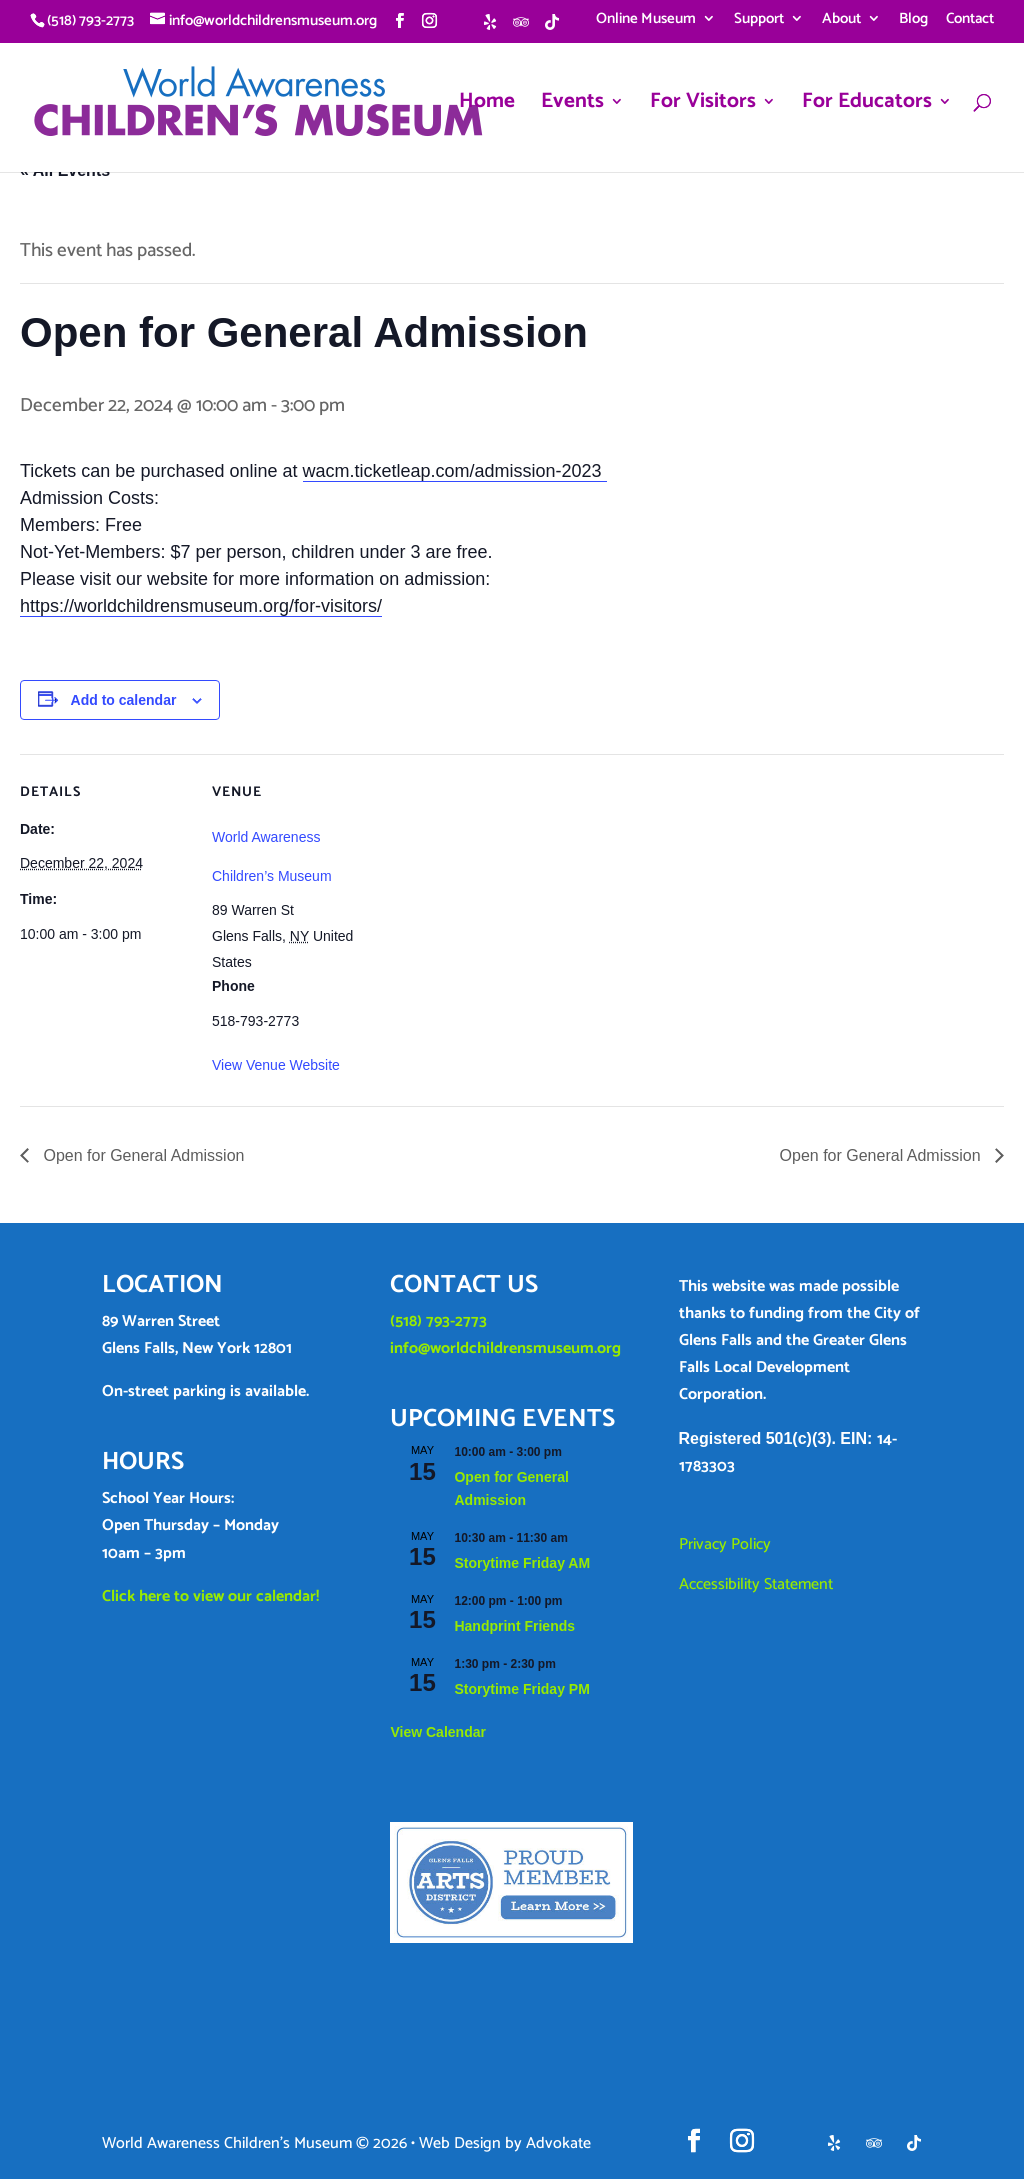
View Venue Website (276, 1065)
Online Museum (646, 21)
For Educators (867, 106)
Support (759, 21)
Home (487, 106)
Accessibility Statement (756, 1584)
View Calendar (437, 1732)
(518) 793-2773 (438, 1321)
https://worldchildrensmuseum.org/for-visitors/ (201, 606)
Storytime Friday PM (521, 1689)
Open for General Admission (141, 1155)
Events (572, 106)
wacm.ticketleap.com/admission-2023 (455, 471)
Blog (913, 21)
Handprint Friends (514, 1626)
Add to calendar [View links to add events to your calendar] (124, 700)
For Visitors (703, 106)
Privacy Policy (725, 1544)
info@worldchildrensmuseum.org (505, 1348)
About (841, 21)
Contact (970, 21)
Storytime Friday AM (522, 1563)
